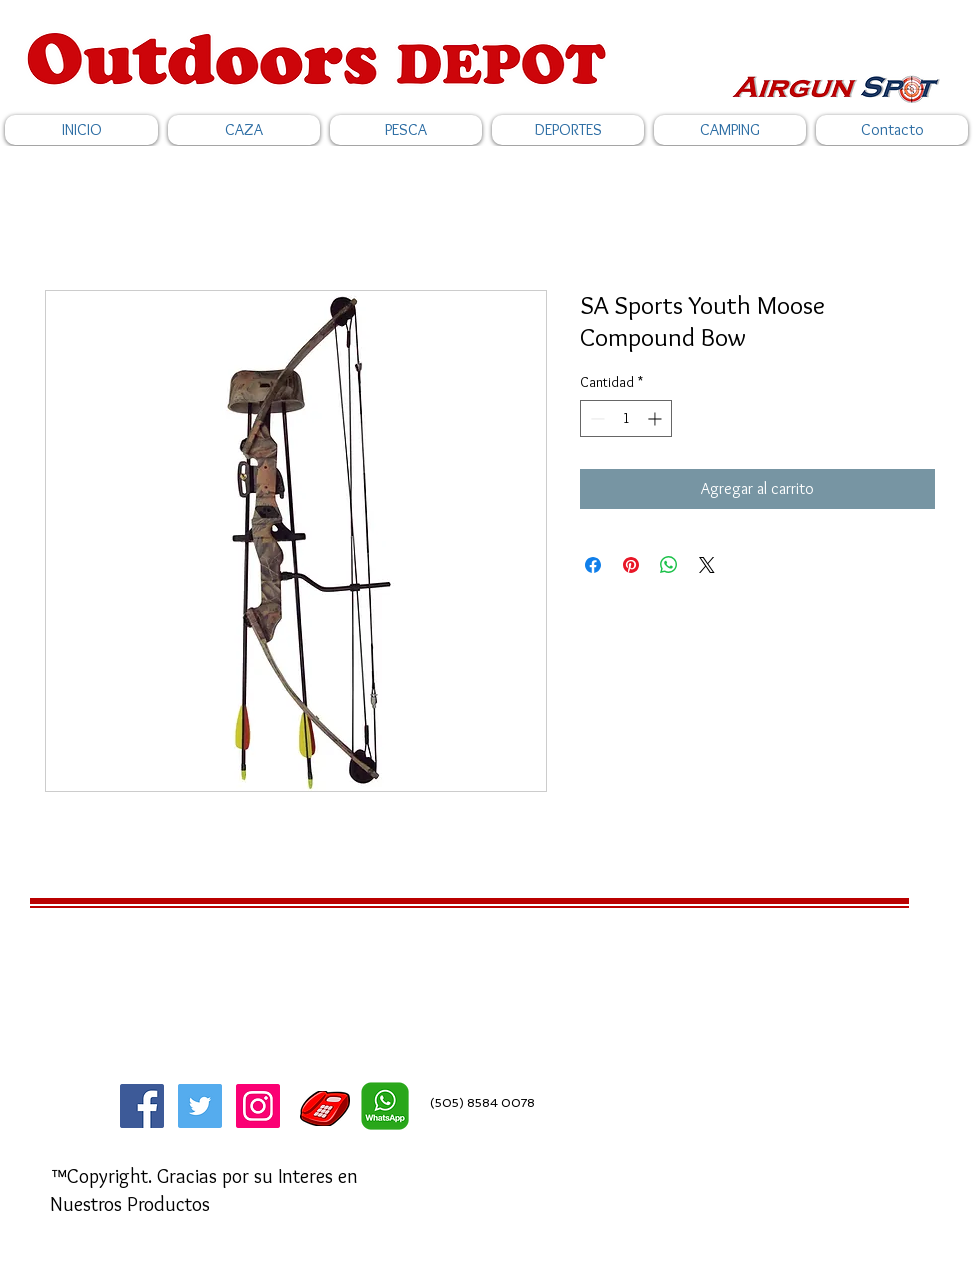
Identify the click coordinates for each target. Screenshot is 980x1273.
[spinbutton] (626, 418)
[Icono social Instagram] (258, 1106)
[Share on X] (707, 565)
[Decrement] (595, 418)
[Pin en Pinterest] (631, 565)
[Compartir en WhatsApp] (669, 565)
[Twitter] (200, 1106)
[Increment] (656, 418)
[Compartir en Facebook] (593, 565)
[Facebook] (142, 1106)
